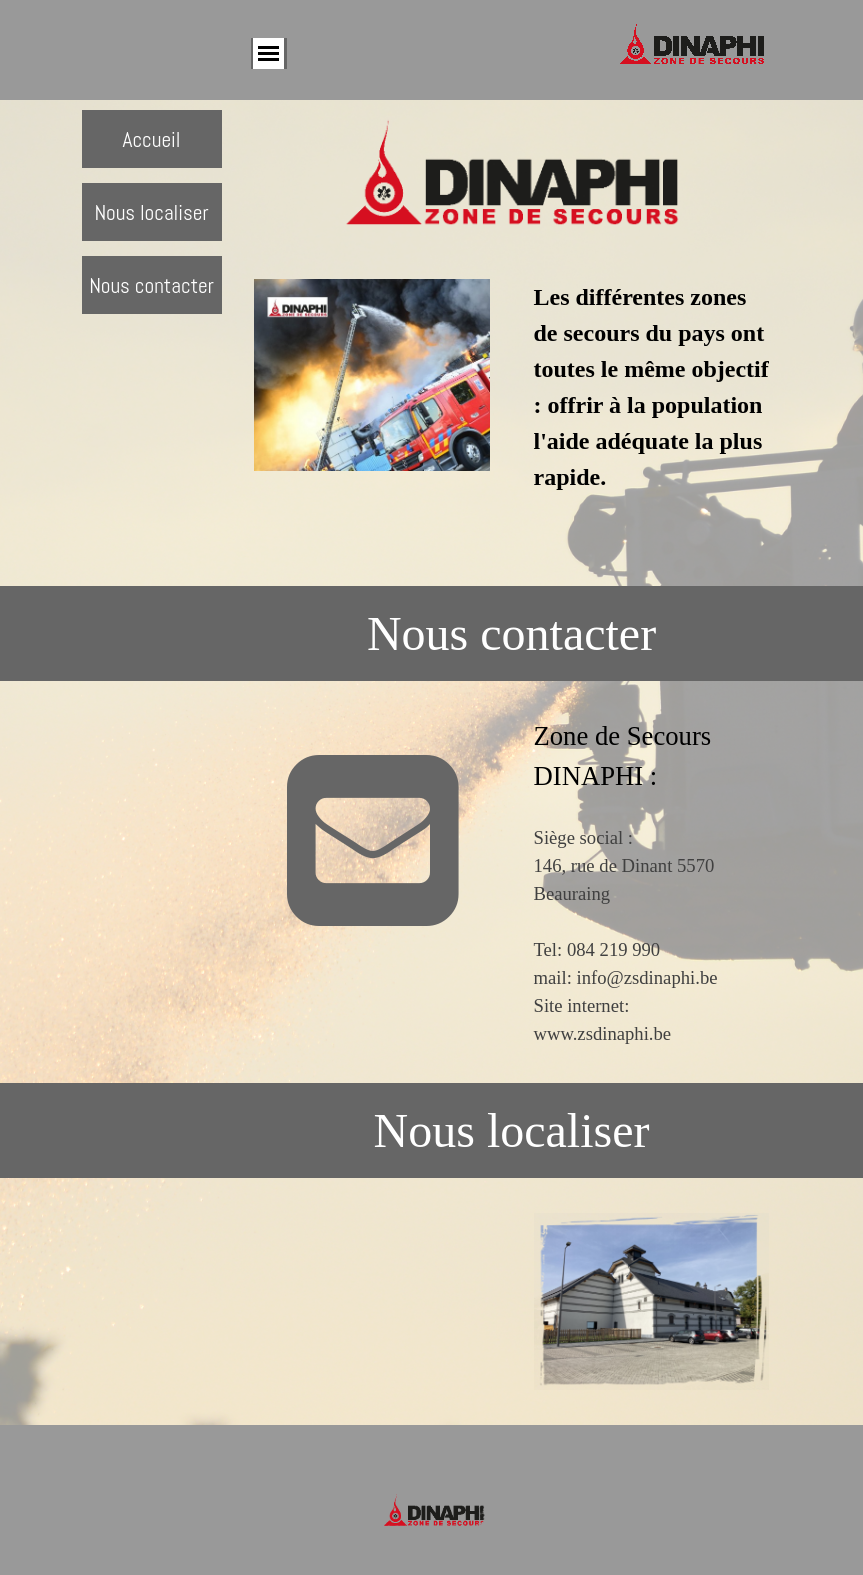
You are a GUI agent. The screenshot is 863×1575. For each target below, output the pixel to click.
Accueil (151, 139)
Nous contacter (151, 285)
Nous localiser (151, 212)
